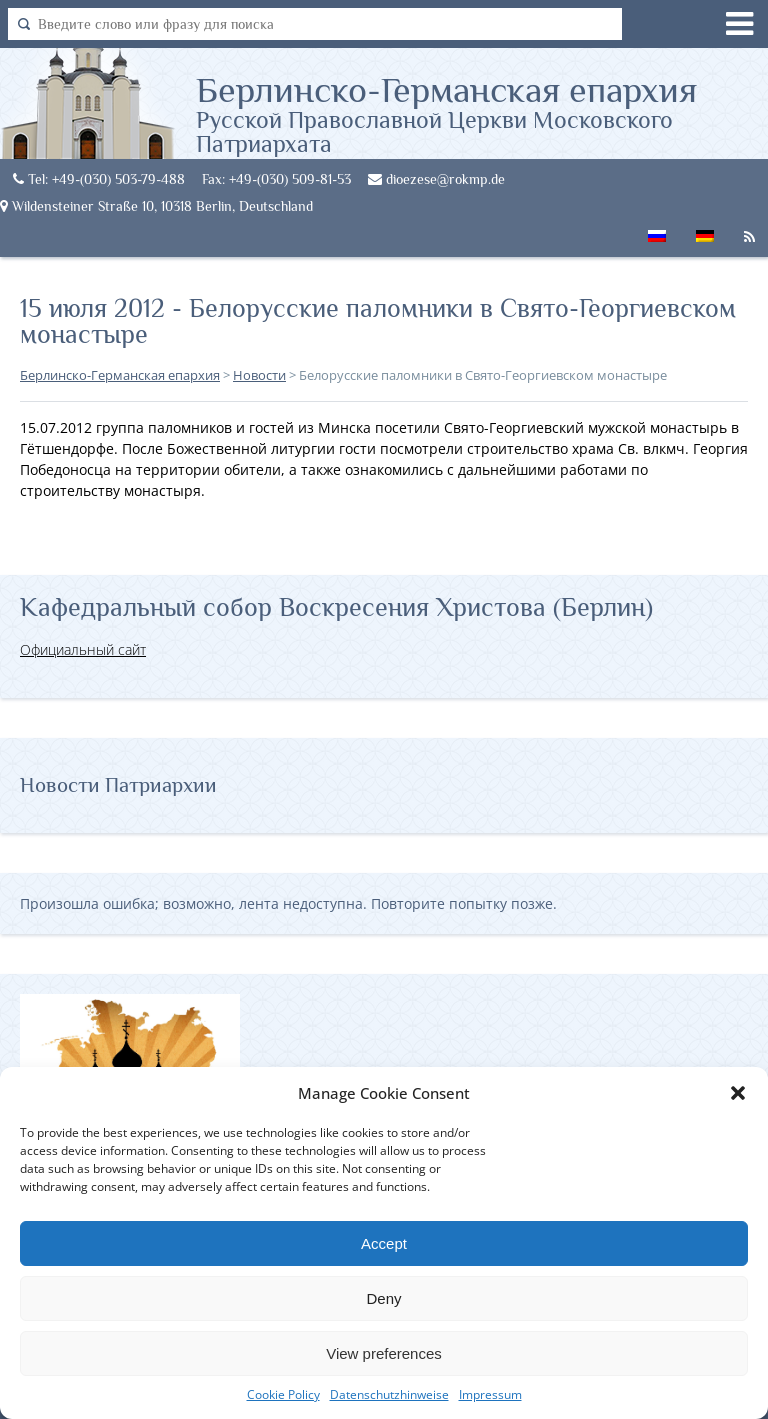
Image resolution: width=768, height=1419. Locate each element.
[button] (738, 1093)
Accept (384, 1243)
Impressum (490, 1394)
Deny (383, 1298)
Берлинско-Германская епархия (482, 113)
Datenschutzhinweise (389, 1394)
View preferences (384, 1353)
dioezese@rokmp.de (436, 179)
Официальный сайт (83, 649)
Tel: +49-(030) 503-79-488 (99, 179)
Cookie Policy (283, 1394)
